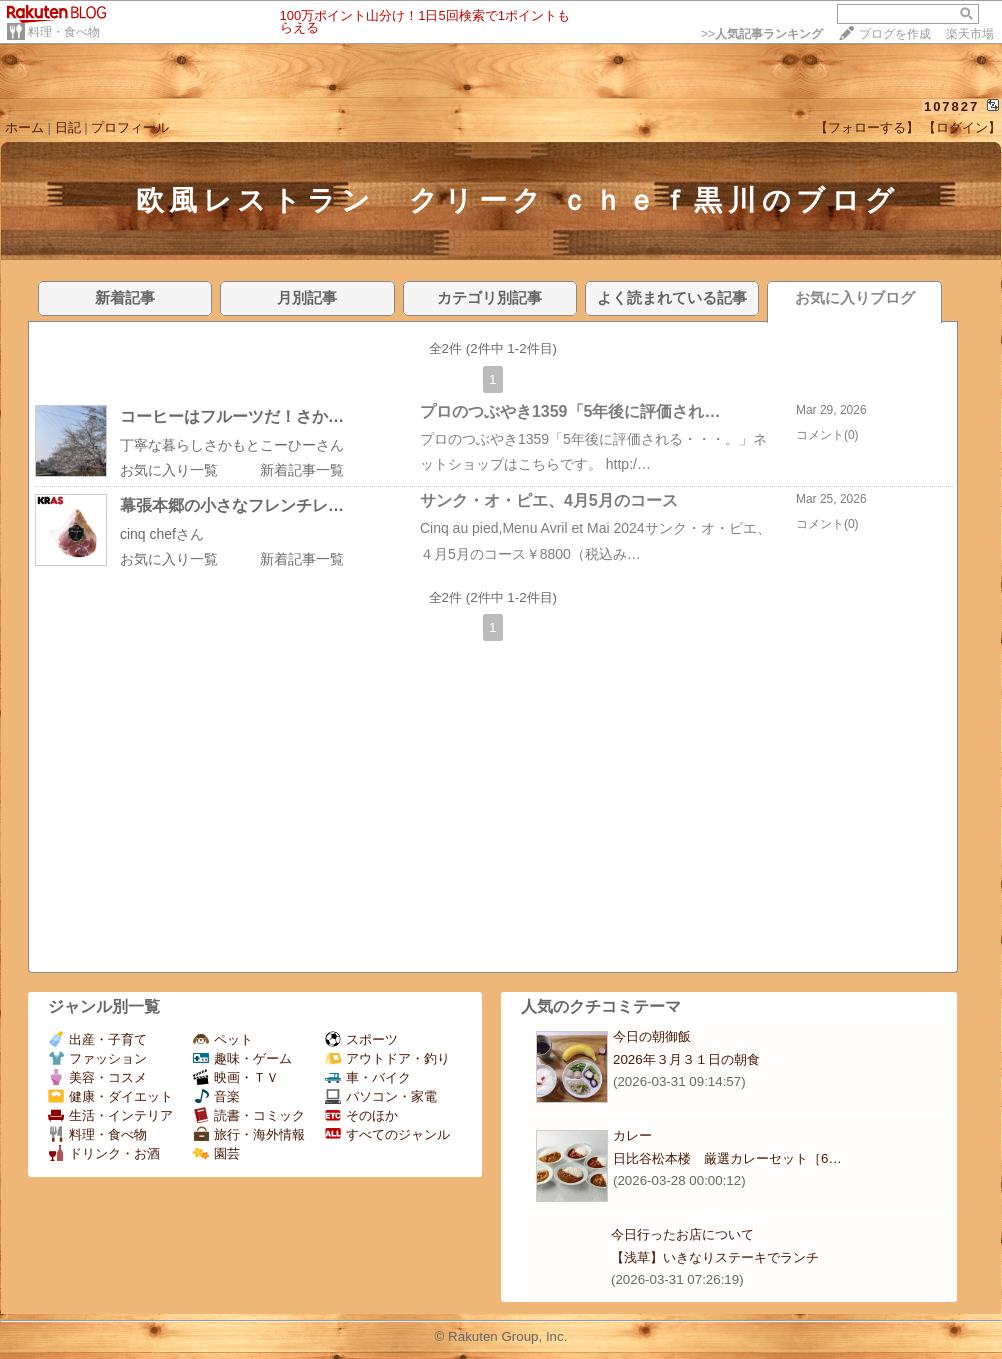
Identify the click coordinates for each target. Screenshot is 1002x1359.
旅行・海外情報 (249, 1134)
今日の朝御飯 (652, 1036)
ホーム (24, 127)
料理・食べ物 (64, 32)
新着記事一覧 (302, 470)
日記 (68, 127)
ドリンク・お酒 (104, 1153)
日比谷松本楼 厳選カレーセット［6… (727, 1158)
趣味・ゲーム (242, 1058)
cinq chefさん (162, 534)
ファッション (97, 1058)
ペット (223, 1039)
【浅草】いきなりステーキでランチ (715, 1257)
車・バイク (368, 1077)
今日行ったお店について (682, 1234)
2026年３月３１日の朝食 (686, 1059)
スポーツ (361, 1039)
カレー (632, 1135)
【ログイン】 (962, 127)
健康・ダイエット (110, 1096)
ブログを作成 (895, 34)
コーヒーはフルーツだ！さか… (232, 416)
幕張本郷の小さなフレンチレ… (232, 505)
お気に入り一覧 (169, 470)
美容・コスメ (97, 1077)
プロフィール (130, 127)
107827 (951, 106)
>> (762, 34)
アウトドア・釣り (387, 1058)
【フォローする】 (867, 127)
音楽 (216, 1096)
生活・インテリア (110, 1115)
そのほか (361, 1115)
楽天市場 (970, 34)
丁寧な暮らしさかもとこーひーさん (232, 445)
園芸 (216, 1153)
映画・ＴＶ (236, 1077)
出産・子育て (97, 1039)
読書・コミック (249, 1115)
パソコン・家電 (381, 1096)
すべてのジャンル (387, 1134)
